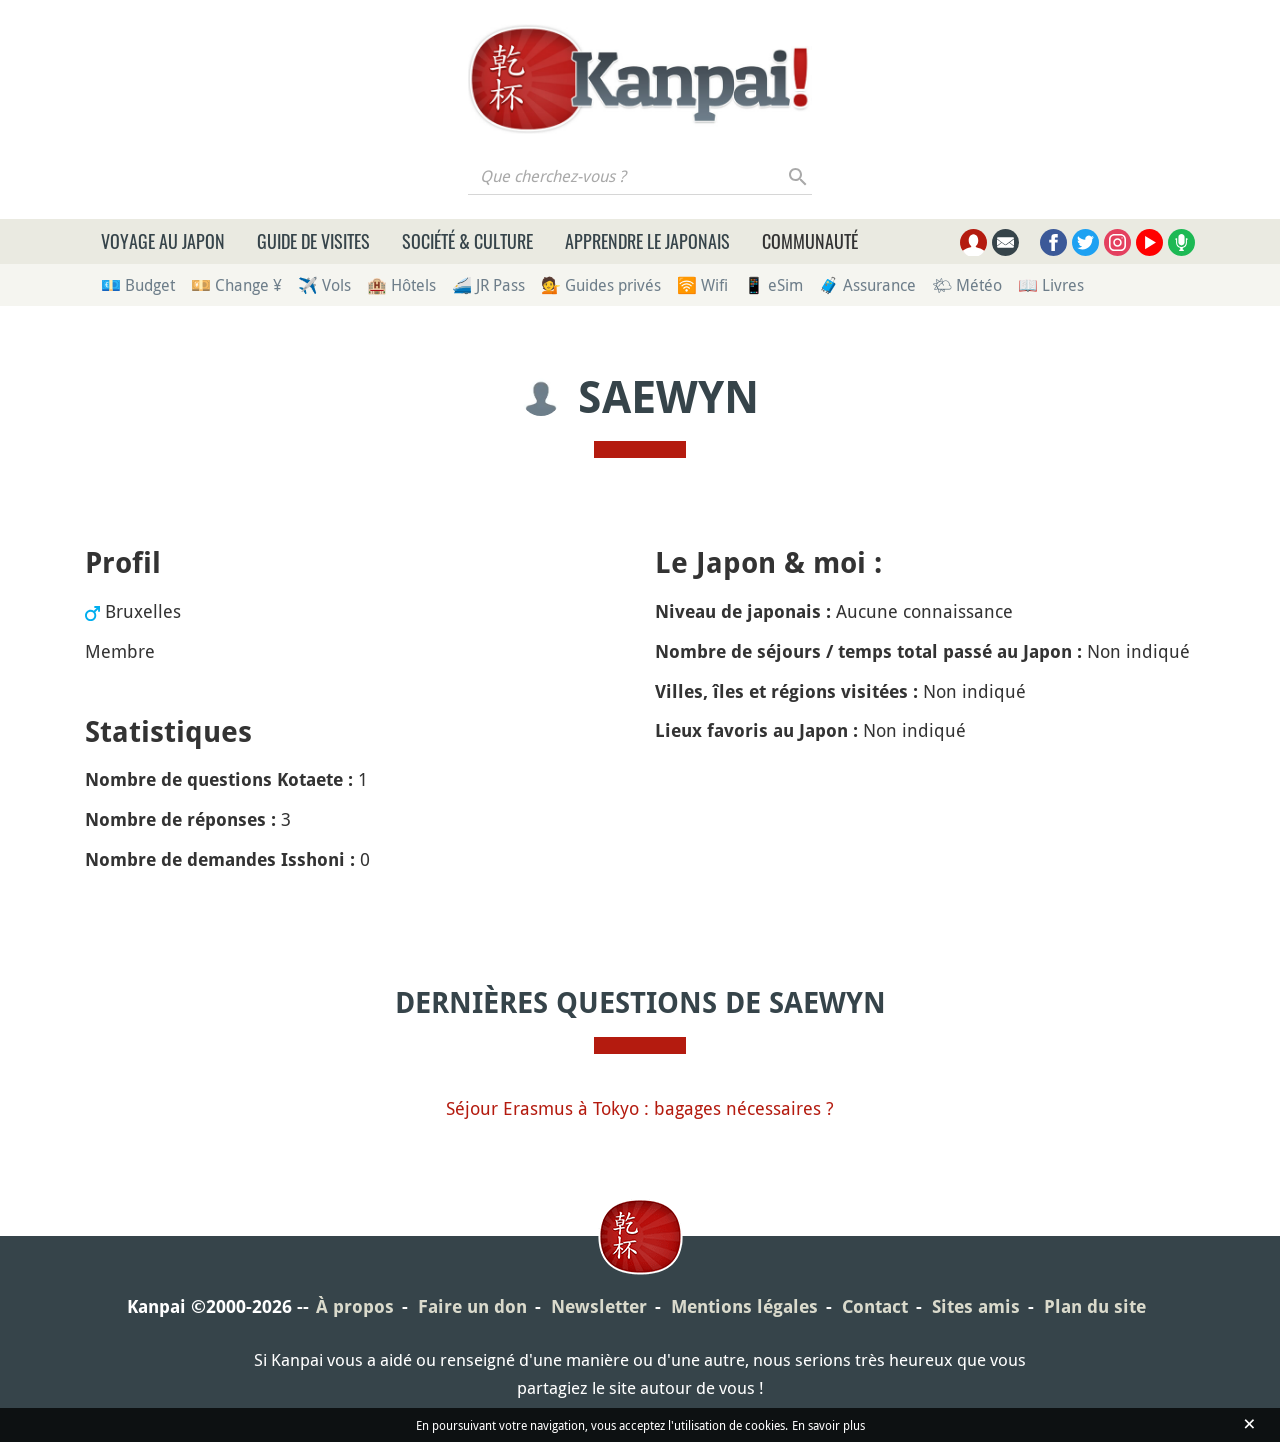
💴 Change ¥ (236, 285)
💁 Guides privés (601, 285)
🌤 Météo (967, 285)
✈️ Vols (324, 285)
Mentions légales (744, 1306)
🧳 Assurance (867, 285)
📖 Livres (1051, 285)
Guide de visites (313, 241)
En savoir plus (828, 1425)
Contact (875, 1306)
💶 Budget (138, 285)
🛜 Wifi (702, 285)
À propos (355, 1306)
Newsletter (599, 1306)
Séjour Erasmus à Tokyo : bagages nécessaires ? (640, 1108)
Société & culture (467, 241)
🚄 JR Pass (488, 285)
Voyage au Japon (163, 241)
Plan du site (1095, 1306)
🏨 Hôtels (401, 285)
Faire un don (472, 1306)
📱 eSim (773, 285)
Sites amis (976, 1306)
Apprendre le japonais (647, 241)
